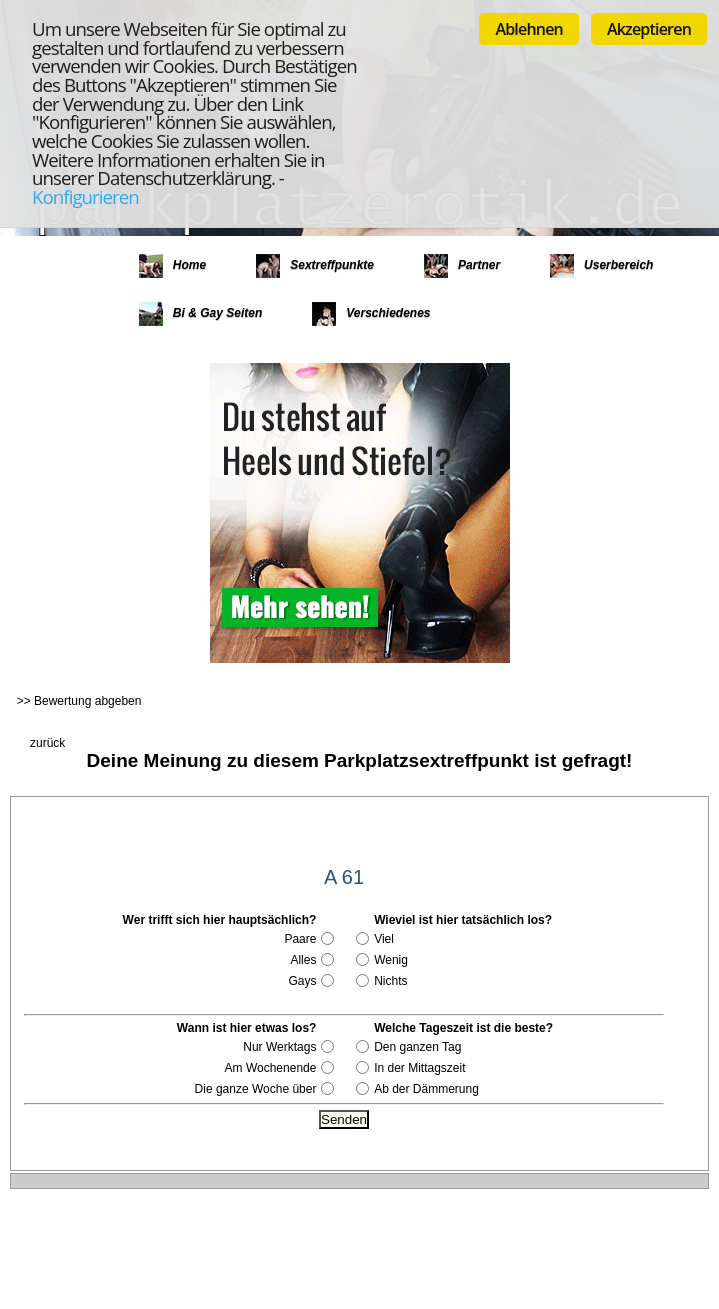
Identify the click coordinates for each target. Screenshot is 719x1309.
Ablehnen (529, 29)
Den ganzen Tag (417, 1047)
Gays (302, 981)
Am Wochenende (271, 1068)
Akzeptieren (649, 29)
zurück (47, 743)
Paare (300, 939)
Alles (303, 960)
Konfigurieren (85, 196)
